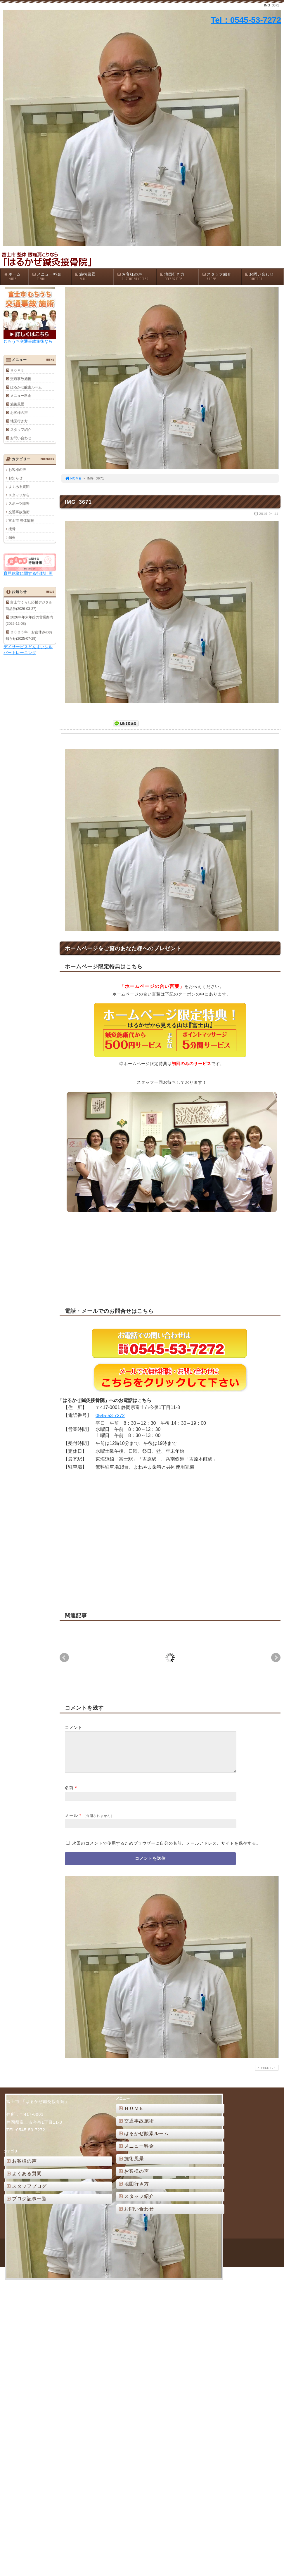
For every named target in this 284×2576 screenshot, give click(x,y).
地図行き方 (179, 276)
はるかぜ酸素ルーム (26, 387)
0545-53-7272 (110, 1415)
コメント (73, 1727)
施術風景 (94, 276)
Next (275, 1657)
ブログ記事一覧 (26, 2205)
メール (71, 1822)
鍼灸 (11, 537)
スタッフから (19, 495)
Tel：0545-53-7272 (246, 20)
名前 (69, 1794)
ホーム (16, 276)
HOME (73, 478)
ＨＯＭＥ (17, 370)
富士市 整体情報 (21, 520)
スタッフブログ (26, 2193)
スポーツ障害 (19, 503)
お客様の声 (136, 276)
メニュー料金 (51, 276)
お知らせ (15, 478)
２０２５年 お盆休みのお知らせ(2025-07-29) (29, 635)
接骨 (11, 529)
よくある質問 (19, 486)
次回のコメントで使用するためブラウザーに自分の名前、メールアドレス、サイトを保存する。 (166, 1850)
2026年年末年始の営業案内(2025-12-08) (29, 620)
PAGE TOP (266, 2075)
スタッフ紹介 (221, 276)
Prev (64, 1657)
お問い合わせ (264, 276)
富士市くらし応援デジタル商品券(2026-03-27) (29, 605)
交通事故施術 (20, 379)
